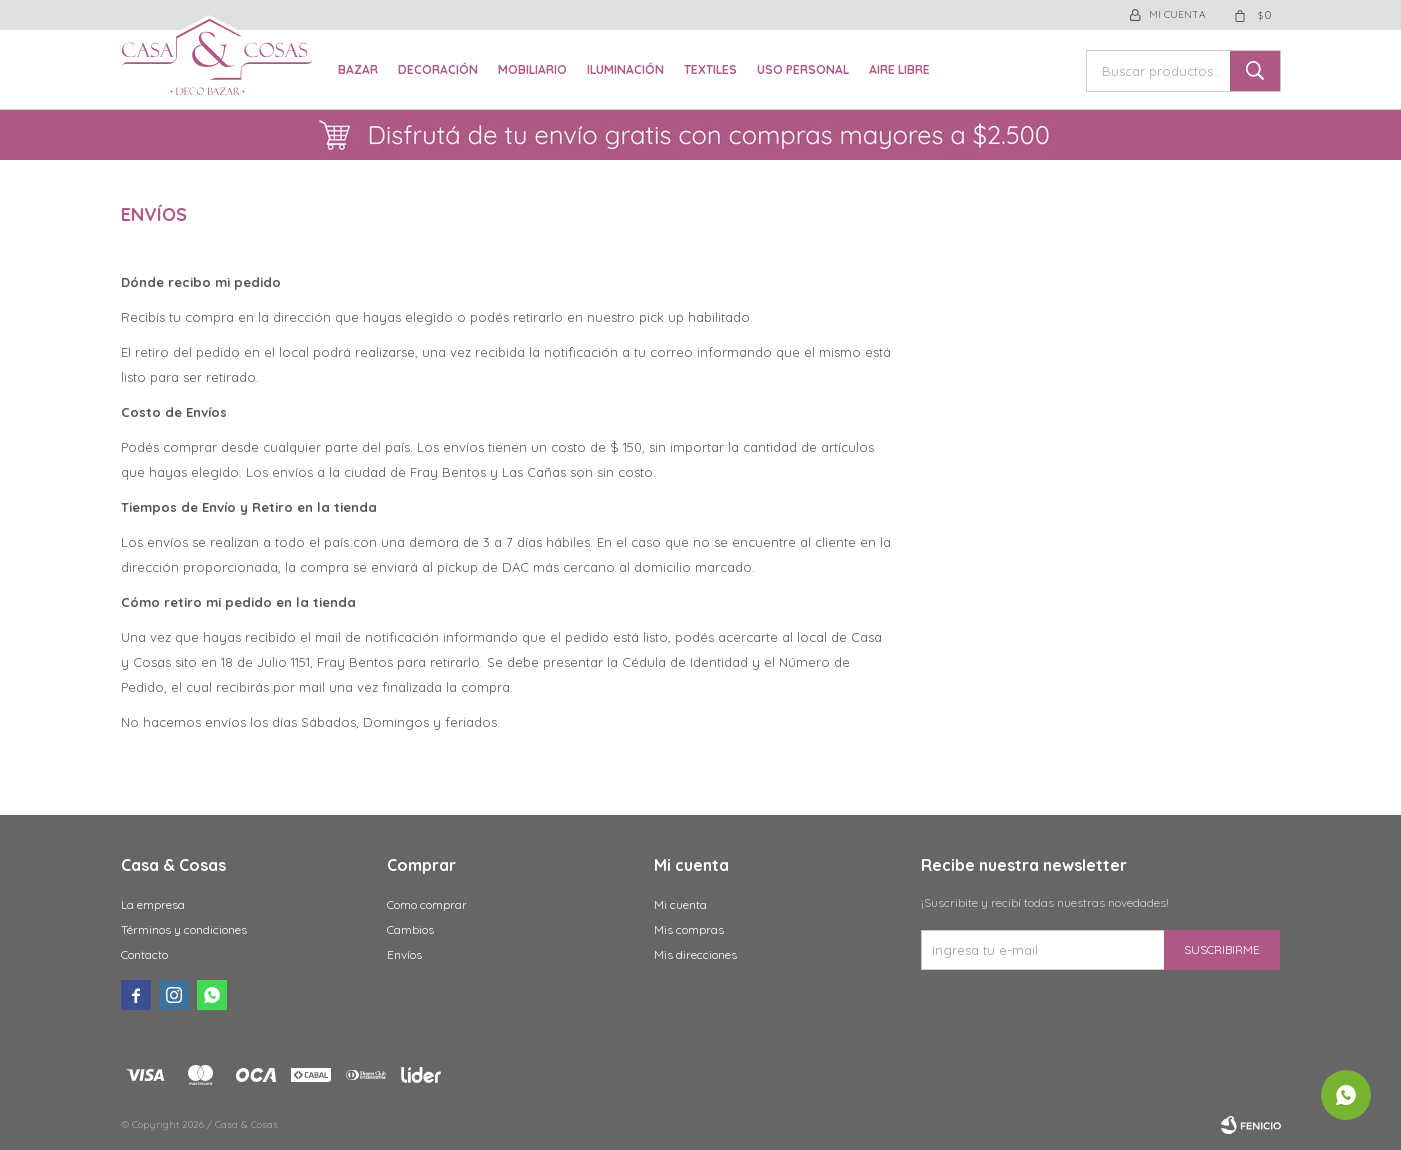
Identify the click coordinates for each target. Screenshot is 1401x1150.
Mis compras (689, 929)
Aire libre (899, 69)
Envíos (404, 954)
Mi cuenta (680, 904)
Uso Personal (803, 69)
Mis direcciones (695, 954)
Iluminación (625, 69)
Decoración (438, 69)
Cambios (410, 929)
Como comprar (427, 904)
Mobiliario (532, 69)
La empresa (153, 904)
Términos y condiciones (184, 929)
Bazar (358, 69)
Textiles (710, 69)
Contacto (144, 954)
